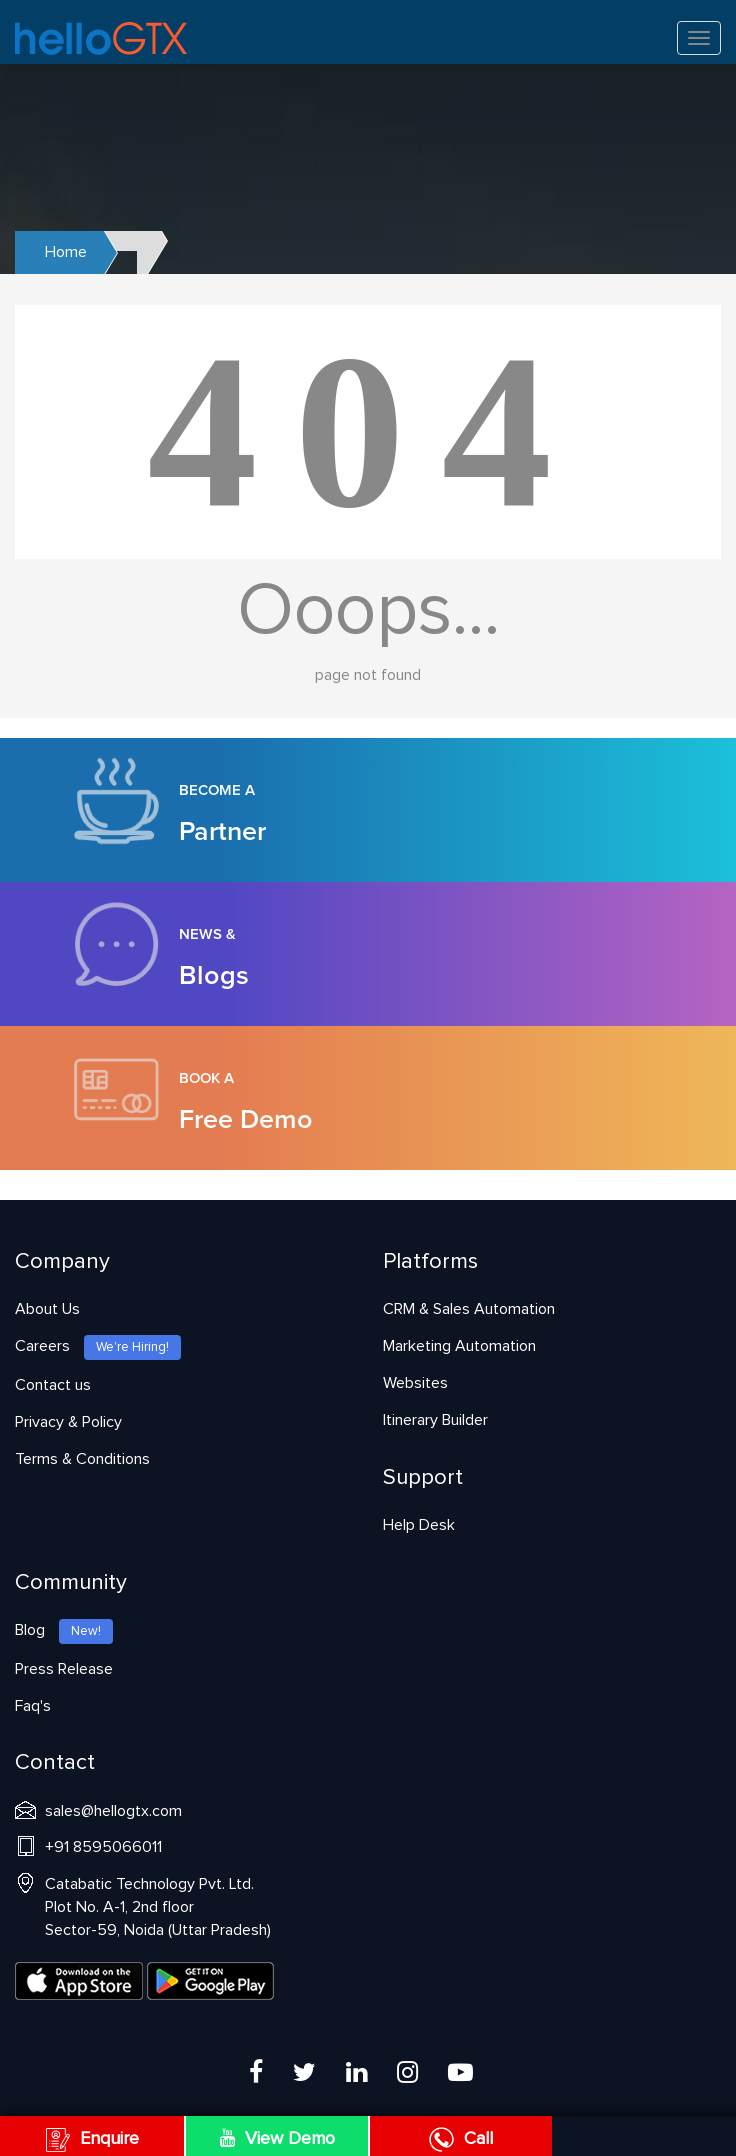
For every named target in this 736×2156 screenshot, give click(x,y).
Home (66, 252)
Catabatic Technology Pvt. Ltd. (158, 1907)
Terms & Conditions (82, 1459)
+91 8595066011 (103, 1847)
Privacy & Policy (68, 1422)
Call (461, 2139)
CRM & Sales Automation (469, 1309)
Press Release (64, 1669)
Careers (98, 1346)
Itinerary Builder (435, 1420)
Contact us (53, 1385)
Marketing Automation (459, 1346)
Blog (64, 1630)
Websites (415, 1383)
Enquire (92, 2139)
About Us (47, 1309)
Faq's (33, 1706)
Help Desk (419, 1525)
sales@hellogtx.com (113, 1811)
